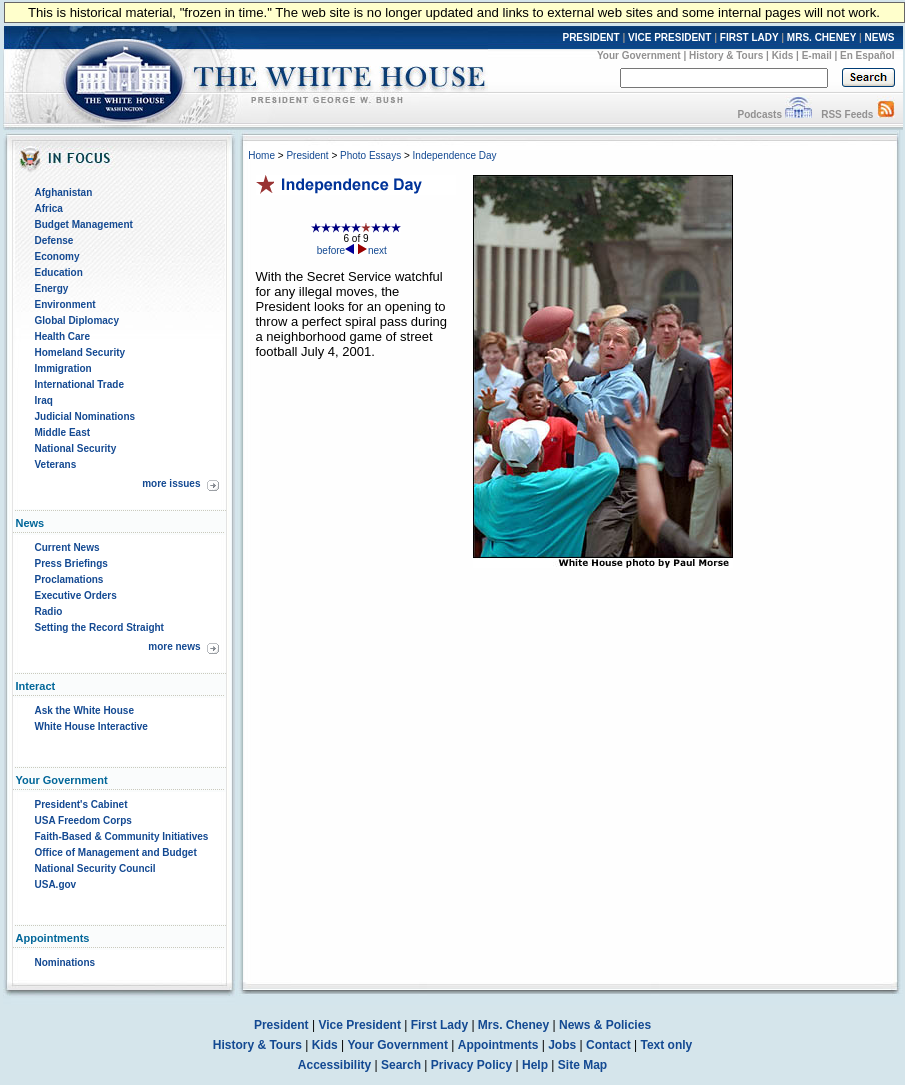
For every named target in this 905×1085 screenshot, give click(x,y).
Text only (666, 1045)
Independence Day (455, 155)
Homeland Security (80, 352)
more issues (171, 483)
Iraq (44, 400)
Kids (783, 55)
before (336, 250)
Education (59, 272)
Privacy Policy (471, 1065)
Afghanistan (64, 192)
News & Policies (605, 1025)
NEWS (880, 37)
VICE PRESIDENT (669, 37)
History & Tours (726, 55)
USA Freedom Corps (83, 820)
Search (401, 1065)
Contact (608, 1045)
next (372, 250)
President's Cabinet (81, 804)
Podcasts (759, 114)
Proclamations (69, 579)
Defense (54, 240)
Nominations (65, 962)
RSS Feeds (847, 114)
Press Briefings (71, 563)
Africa (49, 208)
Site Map (582, 1065)
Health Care (63, 336)
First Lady (439, 1025)
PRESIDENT (590, 37)
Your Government (639, 55)
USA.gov (56, 884)
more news (174, 646)
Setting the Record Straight (99, 627)
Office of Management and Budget (116, 852)
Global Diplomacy (77, 320)
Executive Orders (76, 595)
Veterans (56, 464)
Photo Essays (370, 155)
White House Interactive (91, 726)
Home (261, 155)
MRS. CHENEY (821, 37)
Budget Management (84, 224)
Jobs (562, 1045)
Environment (65, 304)
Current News (67, 547)
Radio (49, 611)
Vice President (359, 1025)
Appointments (498, 1045)
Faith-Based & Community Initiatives (122, 836)
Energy (52, 288)
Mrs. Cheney (513, 1025)
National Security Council (95, 868)
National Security (76, 448)
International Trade (79, 384)
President (307, 155)
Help (535, 1065)
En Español (867, 55)
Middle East (63, 432)
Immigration (63, 368)
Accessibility (334, 1065)
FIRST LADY (749, 37)
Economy (57, 256)
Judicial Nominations (85, 416)
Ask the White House (84, 710)
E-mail (817, 55)
